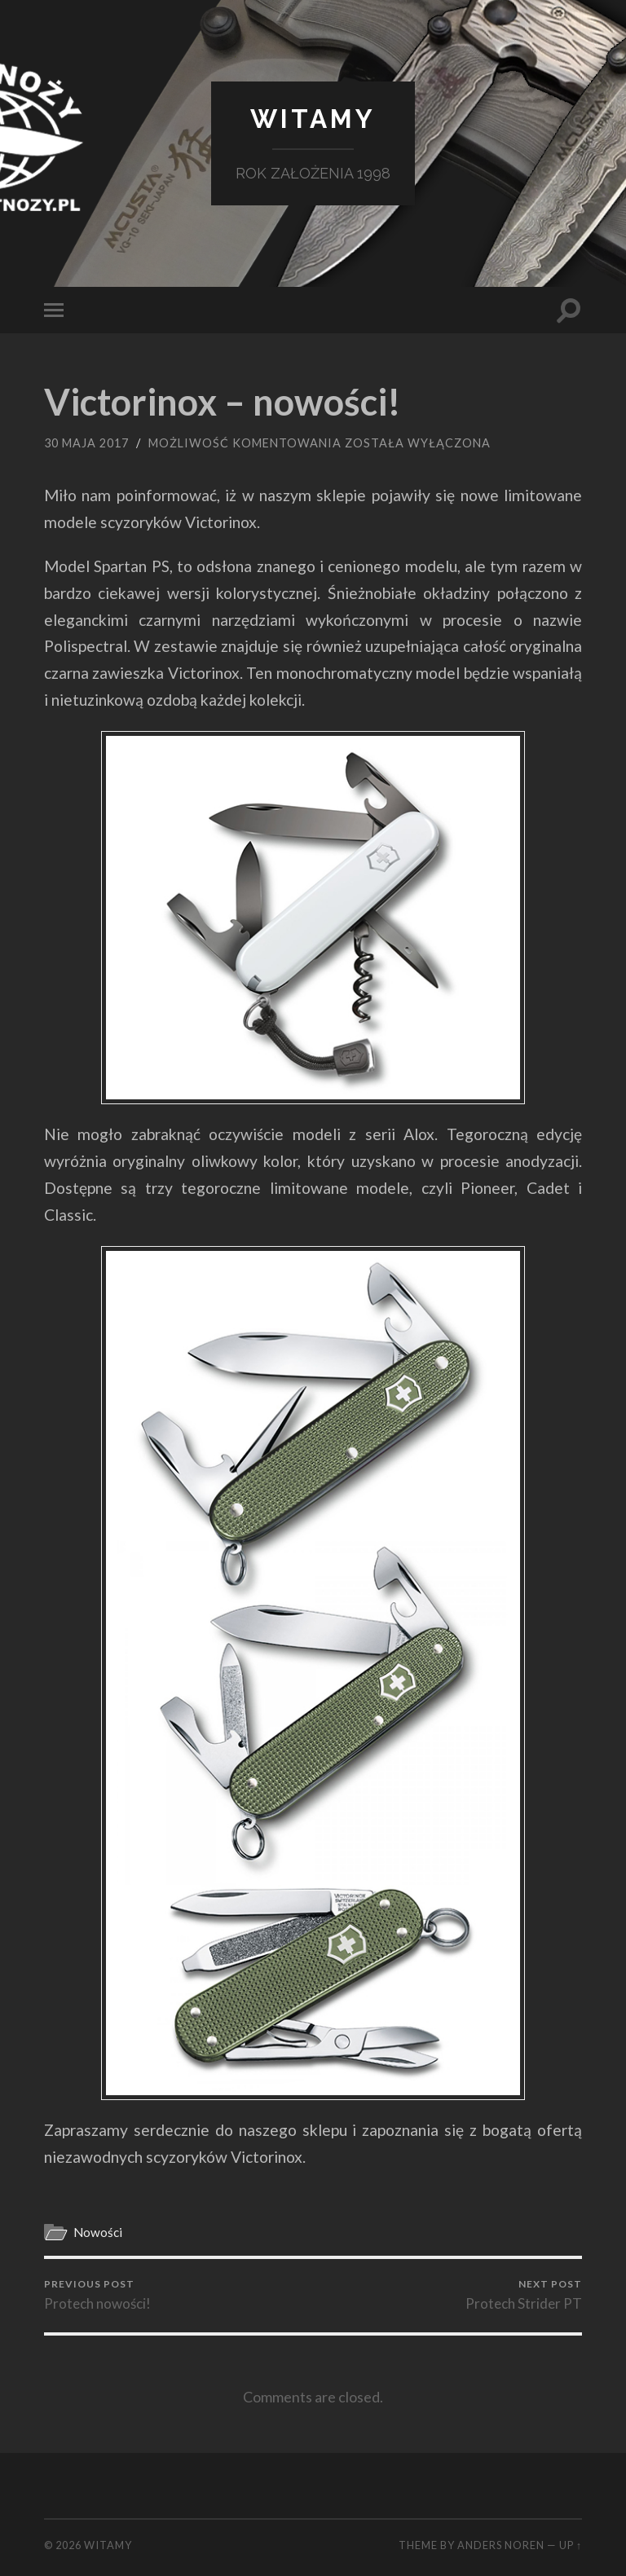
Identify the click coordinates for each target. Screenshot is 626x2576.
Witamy (313, 118)
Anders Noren (500, 2545)
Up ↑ (570, 2545)
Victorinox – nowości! (222, 402)
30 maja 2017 (86, 443)
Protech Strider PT (523, 2295)
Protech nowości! (97, 2295)
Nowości (97, 2232)
